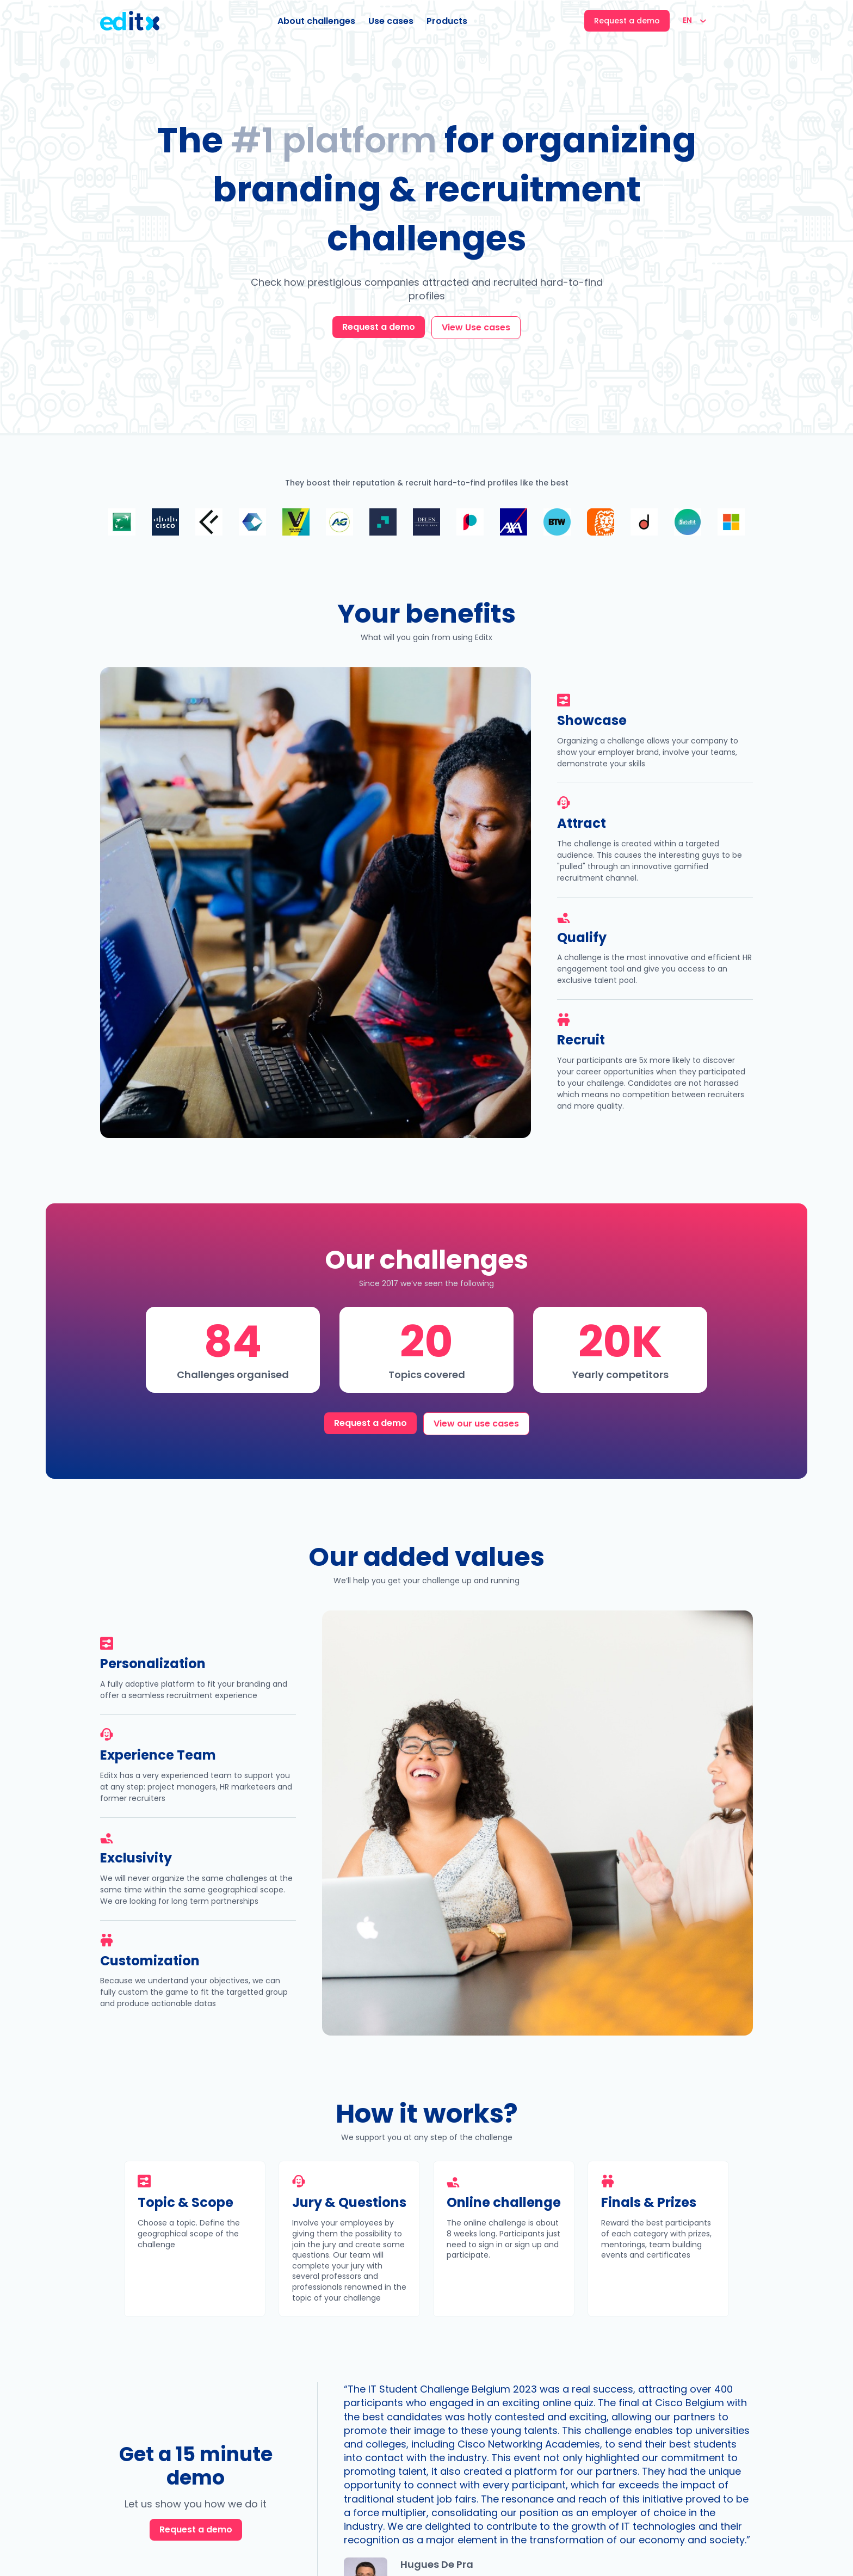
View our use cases (476, 1423)
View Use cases (476, 327)
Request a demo (378, 327)
